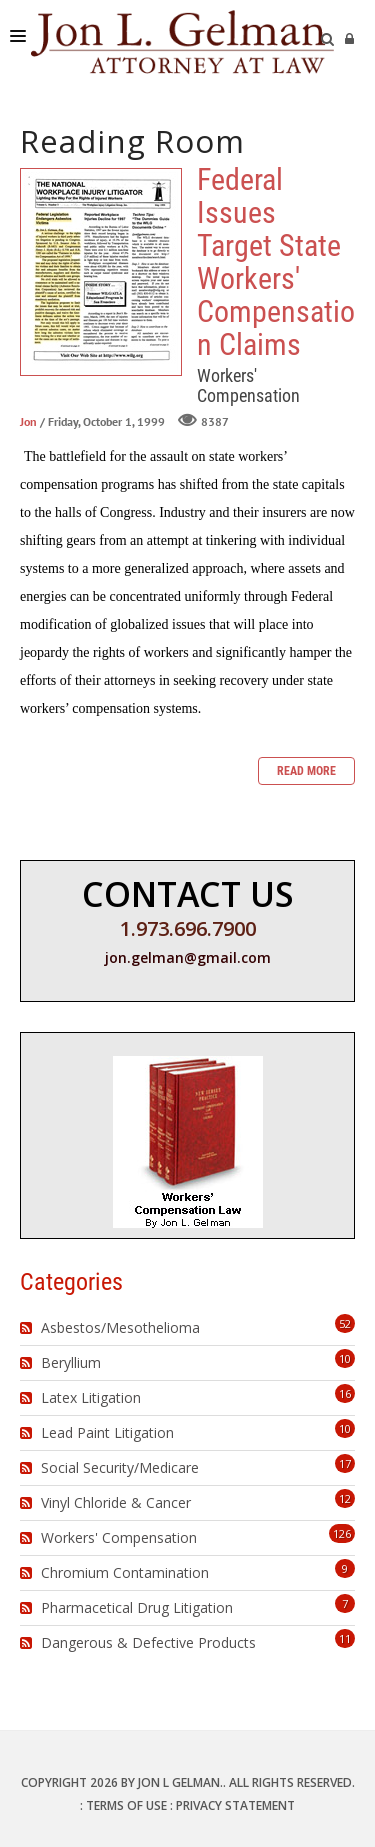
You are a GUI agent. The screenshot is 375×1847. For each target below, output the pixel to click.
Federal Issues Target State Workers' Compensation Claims (101, 272)
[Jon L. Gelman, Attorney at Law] (182, 40)
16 (345, 1393)
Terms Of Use (126, 1805)
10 (345, 1358)
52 (345, 1323)
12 (345, 1498)
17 (345, 1463)
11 (345, 1638)
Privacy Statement (235, 1805)
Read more (306, 771)
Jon (28, 422)
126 (342, 1533)
